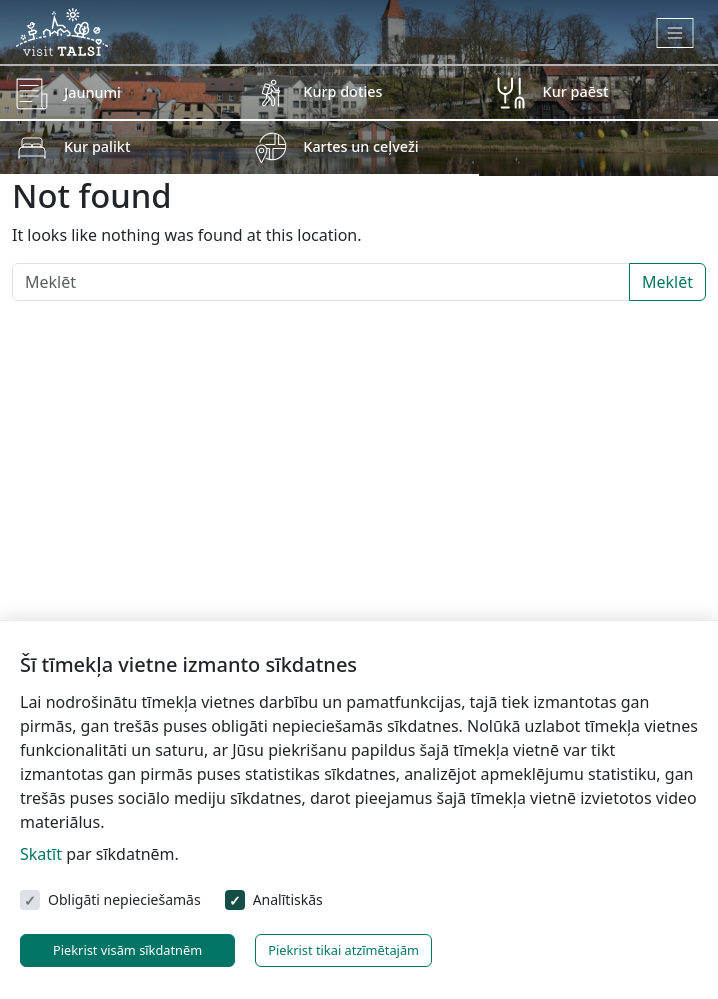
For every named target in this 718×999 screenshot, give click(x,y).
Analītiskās (288, 899)
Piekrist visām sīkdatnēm (127, 950)
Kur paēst (576, 91)
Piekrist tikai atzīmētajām (343, 950)
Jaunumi (92, 92)
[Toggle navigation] (675, 33)
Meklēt (667, 282)
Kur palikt (97, 146)
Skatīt (41, 854)
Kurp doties (342, 91)
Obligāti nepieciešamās (124, 899)
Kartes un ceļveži (360, 146)
